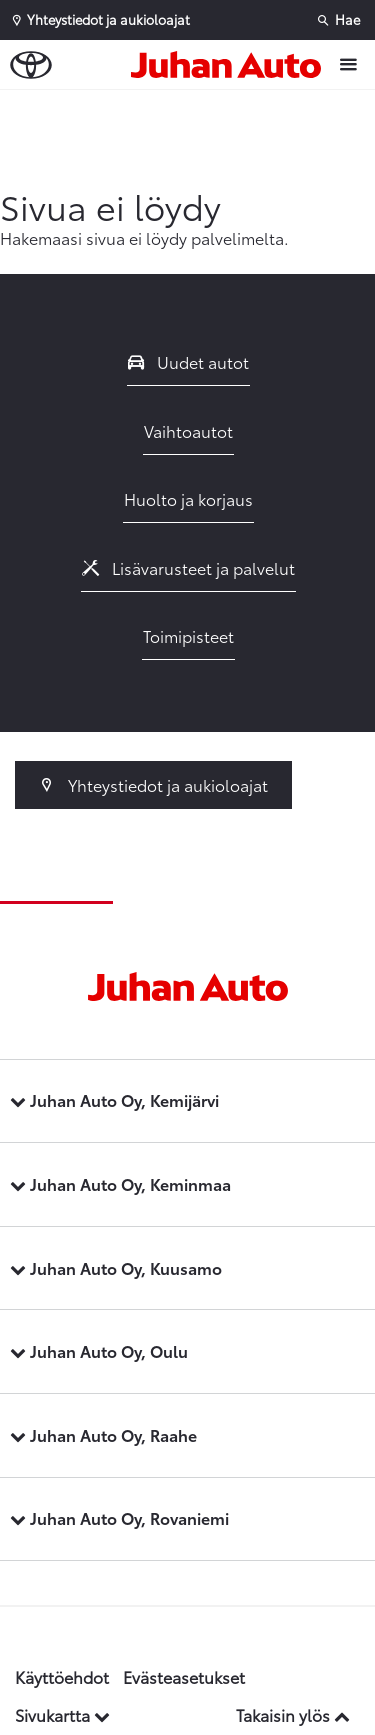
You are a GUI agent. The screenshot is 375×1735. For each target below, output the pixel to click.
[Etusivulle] (231, 65)
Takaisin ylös (293, 1714)
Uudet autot (189, 361)
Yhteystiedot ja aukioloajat (153, 784)
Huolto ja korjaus (188, 498)
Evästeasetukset (184, 1676)
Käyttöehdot (62, 1676)
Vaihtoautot (188, 430)
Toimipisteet (188, 635)
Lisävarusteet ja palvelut (189, 567)
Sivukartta (62, 1714)
